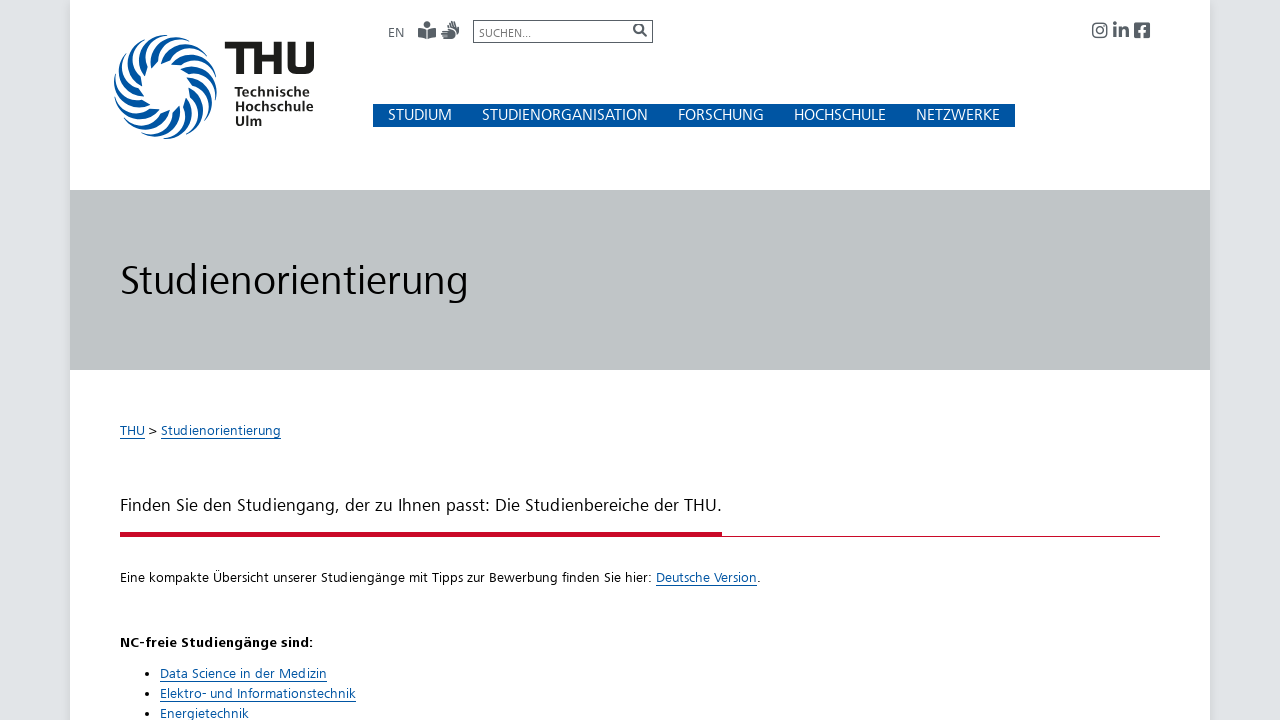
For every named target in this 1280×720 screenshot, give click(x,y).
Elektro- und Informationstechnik (258, 693)
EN (396, 32)
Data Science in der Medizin (243, 673)
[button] (420, 114)
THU (132, 430)
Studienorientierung (221, 430)
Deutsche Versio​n (706, 577)
